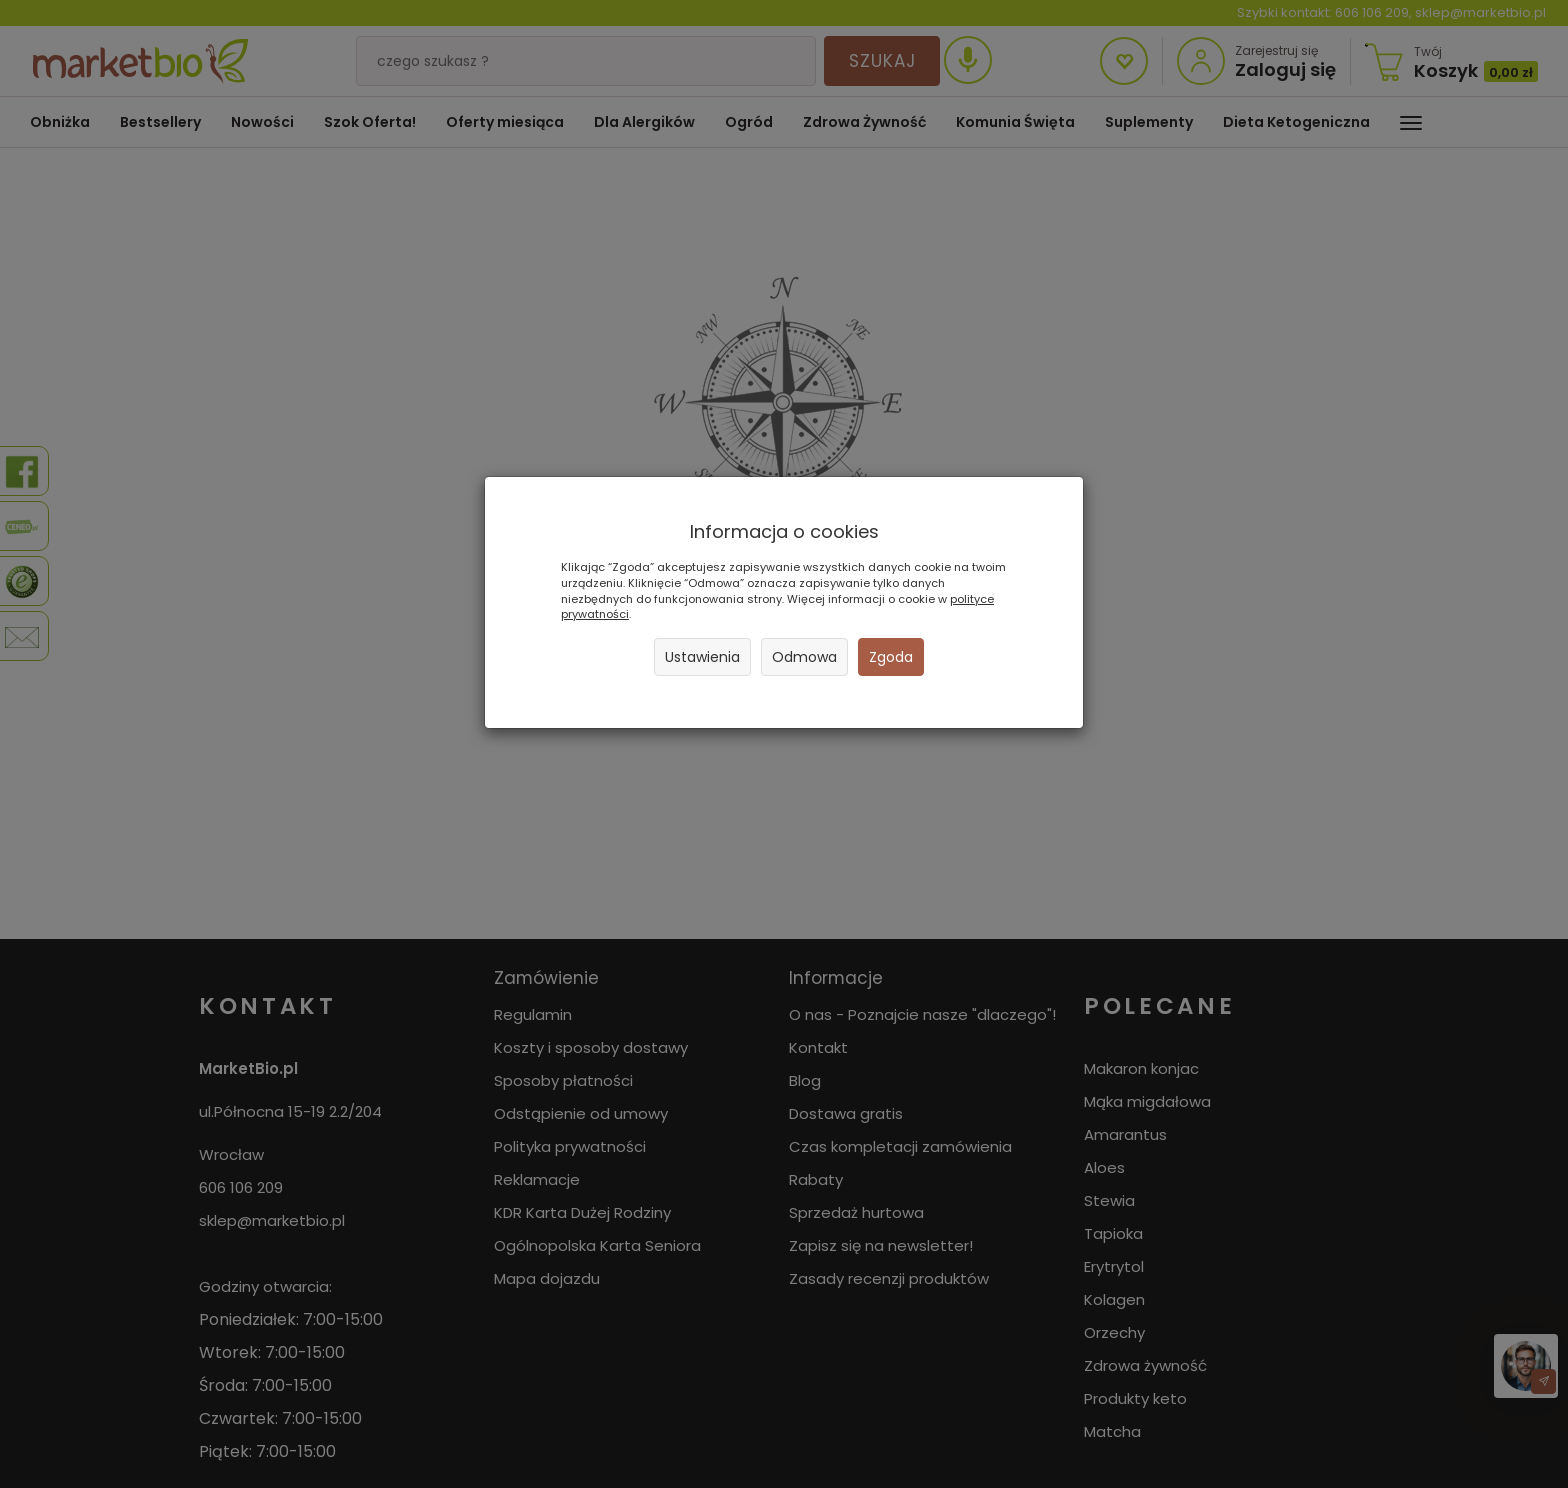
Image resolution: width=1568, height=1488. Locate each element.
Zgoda (891, 657)
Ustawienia (702, 657)
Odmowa (804, 657)
